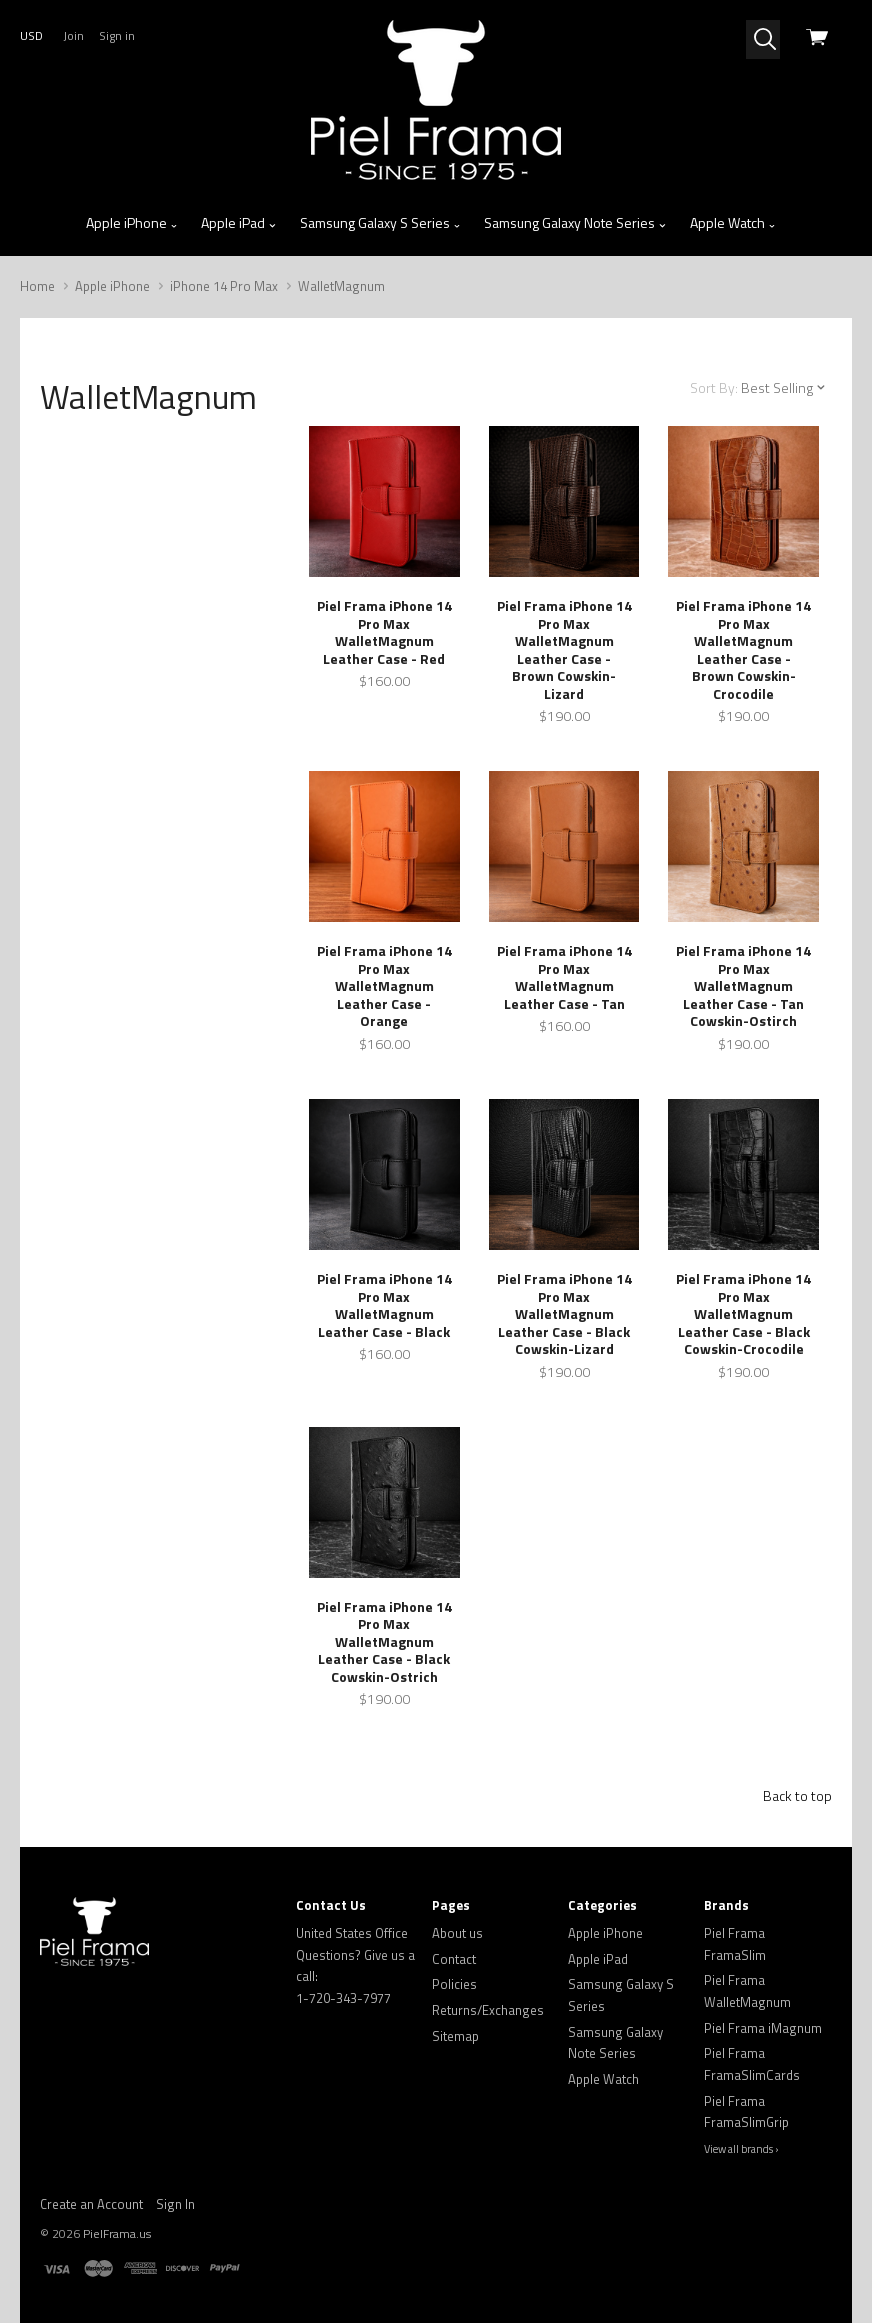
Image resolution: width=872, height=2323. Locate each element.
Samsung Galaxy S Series (381, 223)
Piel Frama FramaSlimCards (752, 2064)
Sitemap (455, 2036)
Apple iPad (239, 223)
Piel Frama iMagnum (763, 2028)
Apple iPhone (132, 223)
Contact (454, 1959)
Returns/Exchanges (488, 2010)
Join (73, 35)
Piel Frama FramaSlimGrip (746, 2112)
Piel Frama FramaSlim (735, 1944)
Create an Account (91, 2204)
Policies (454, 1984)
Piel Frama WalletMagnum (747, 1991)
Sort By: (714, 387)
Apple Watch (733, 223)
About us (457, 1933)
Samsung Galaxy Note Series (575, 223)
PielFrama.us (117, 2233)
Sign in (117, 35)
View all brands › (741, 2149)
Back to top (797, 1795)
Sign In (175, 2204)
